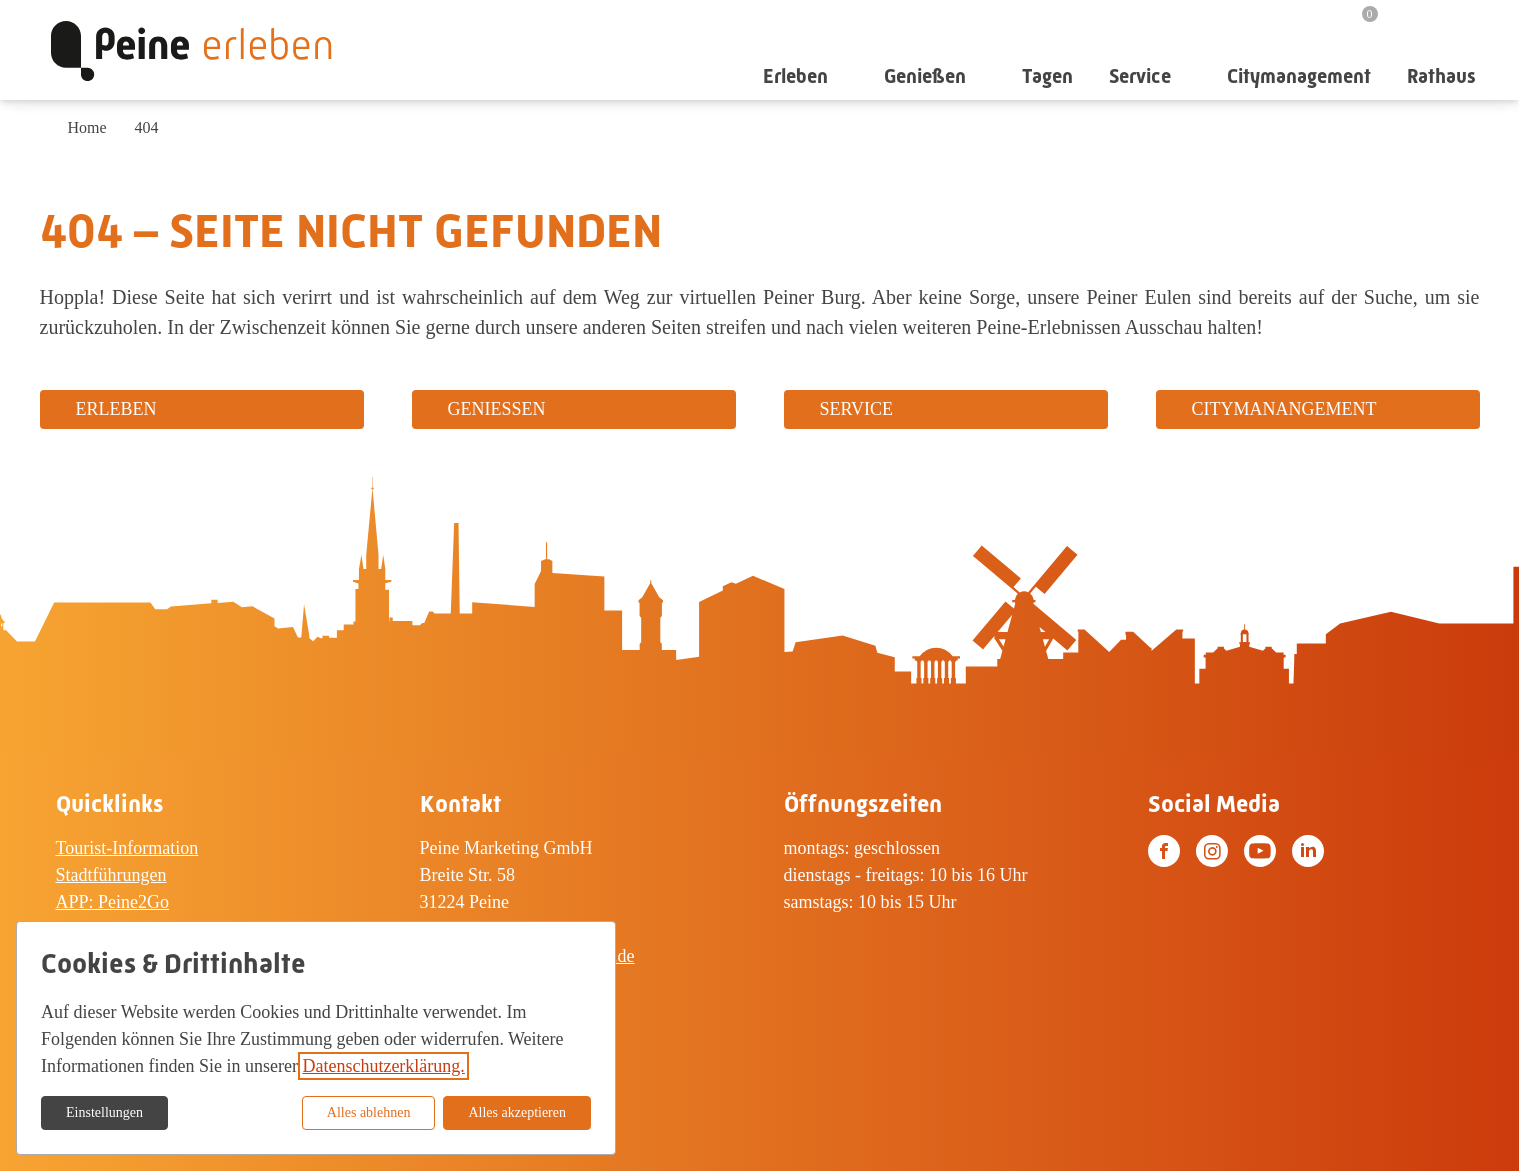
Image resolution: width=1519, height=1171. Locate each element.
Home (87, 127)
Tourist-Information (127, 848)
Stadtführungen (111, 875)
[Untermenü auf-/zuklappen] (845, 76)
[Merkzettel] (1358, 22)
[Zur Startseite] (191, 50)
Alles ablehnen (369, 1112)
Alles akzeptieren (517, 1112)
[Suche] (1414, 21)
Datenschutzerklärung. (383, 1066)
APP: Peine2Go (113, 902)
